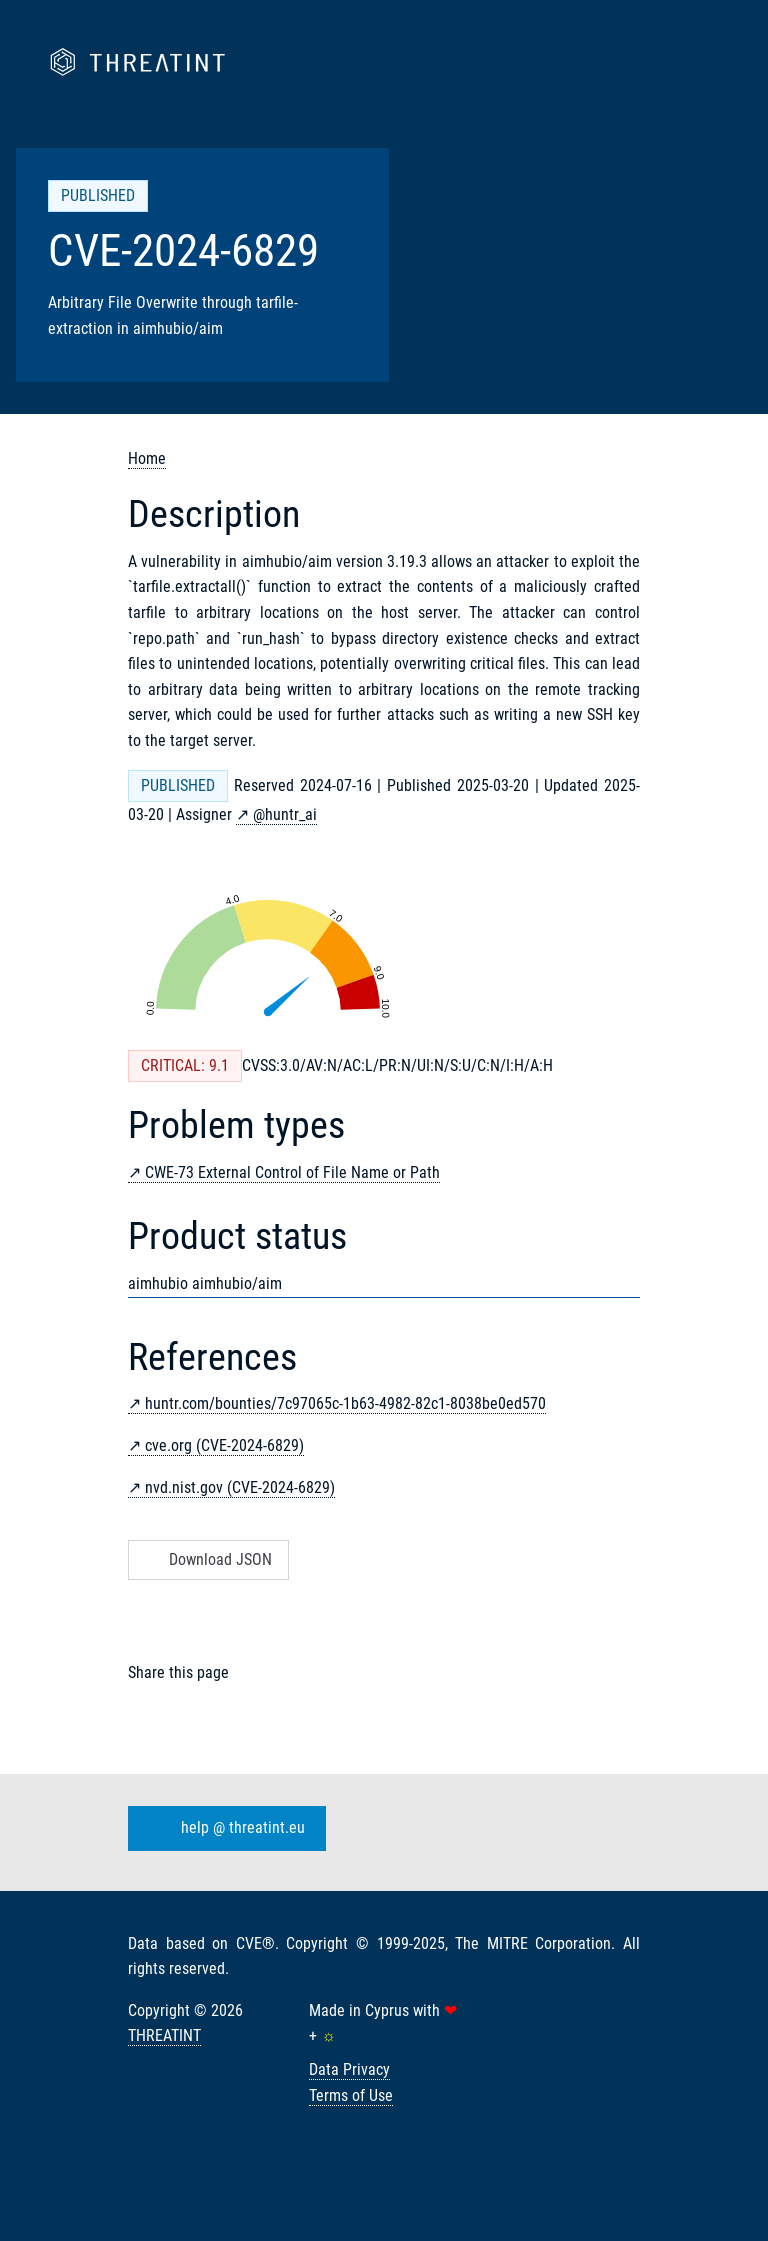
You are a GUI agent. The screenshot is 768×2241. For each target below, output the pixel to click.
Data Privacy (349, 2069)
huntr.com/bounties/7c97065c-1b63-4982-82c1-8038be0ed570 (345, 1403)
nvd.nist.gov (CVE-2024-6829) (240, 1487)
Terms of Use (351, 2095)
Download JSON (206, 1559)
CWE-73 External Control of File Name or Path (292, 1172)
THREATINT (164, 2035)
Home (147, 458)
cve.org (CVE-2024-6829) (224, 1445)
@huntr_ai (285, 814)
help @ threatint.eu (223, 1828)
